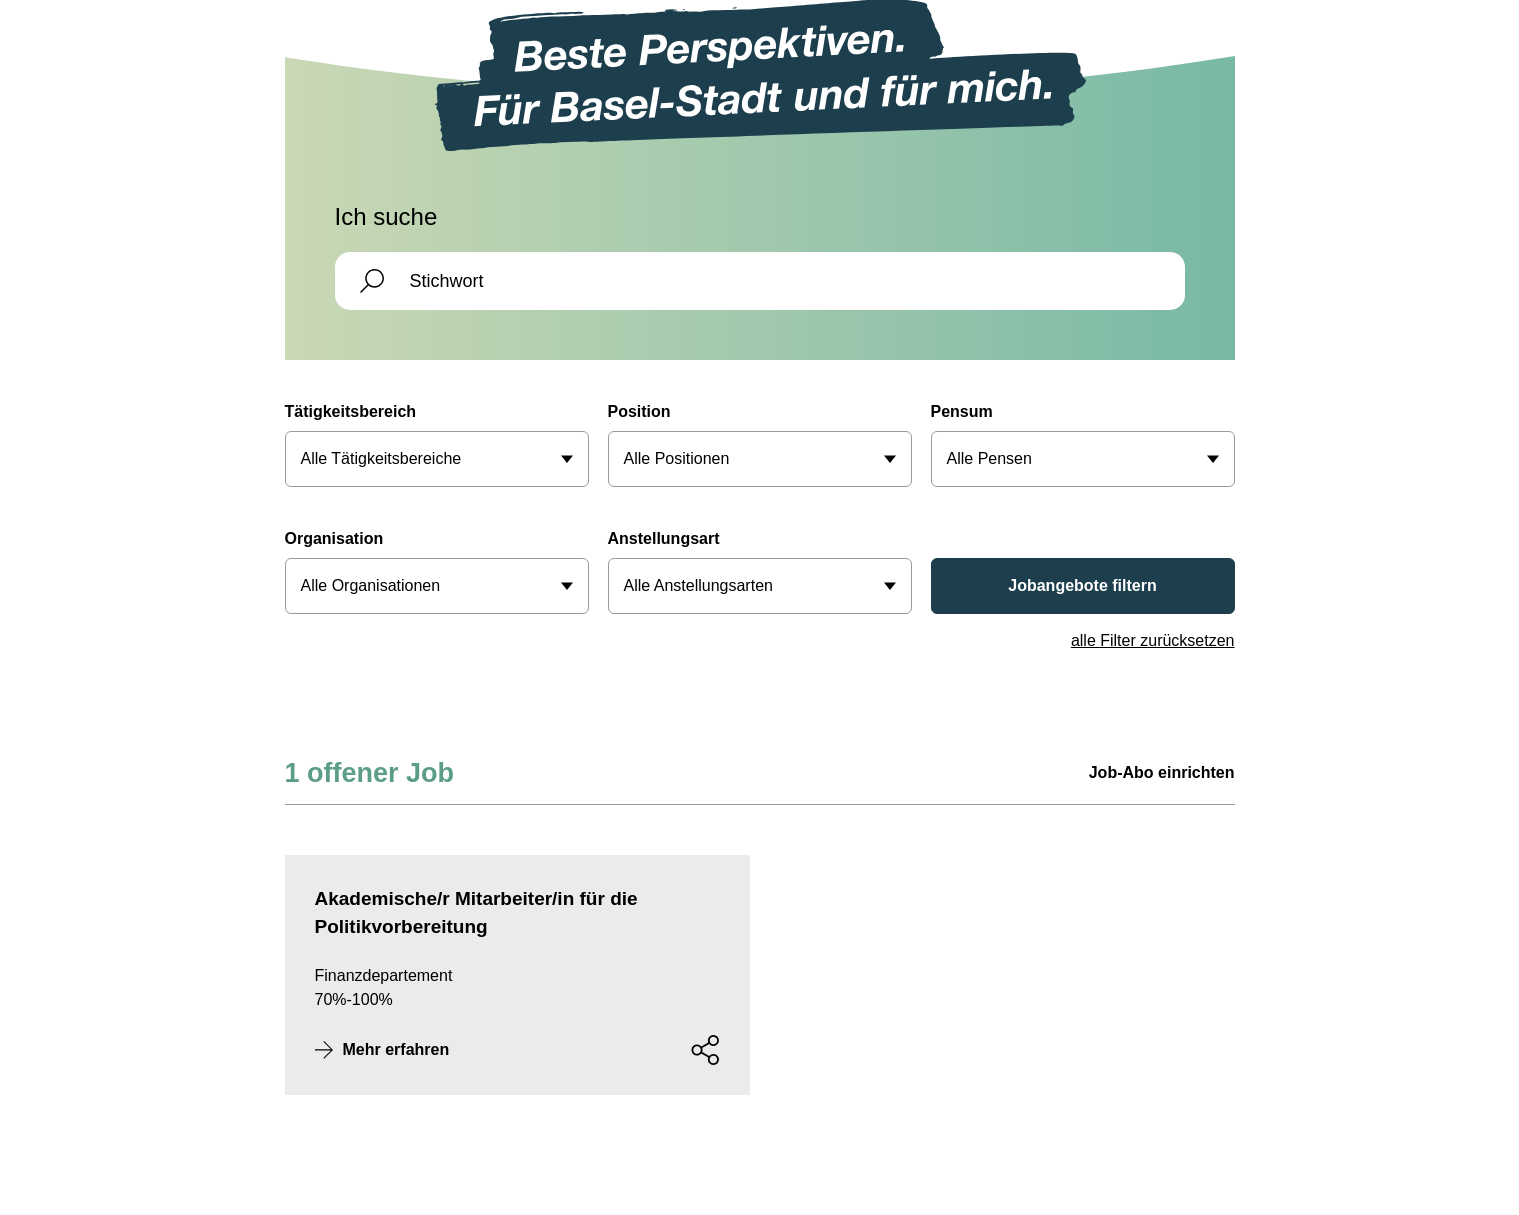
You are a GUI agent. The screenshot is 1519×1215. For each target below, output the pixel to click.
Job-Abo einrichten (1162, 772)
